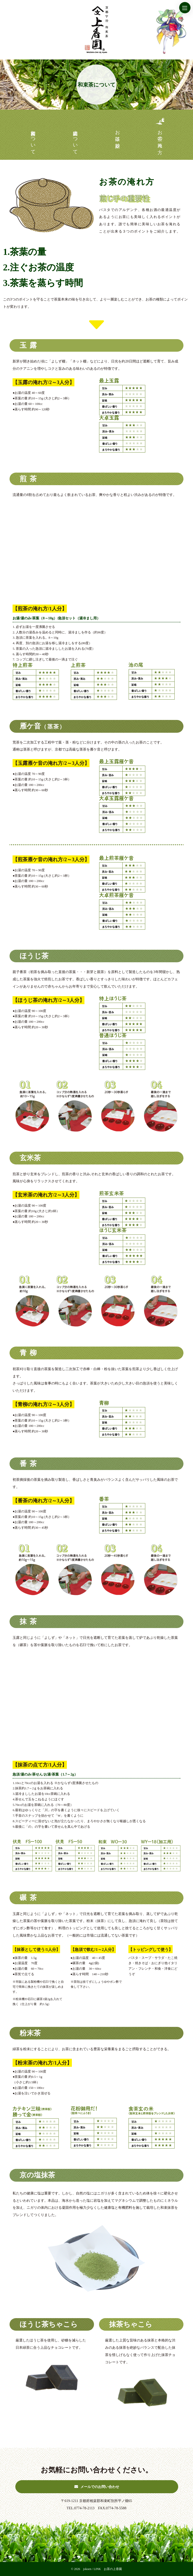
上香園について (75, 139)
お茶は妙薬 (117, 133)
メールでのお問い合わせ (96, 2487)
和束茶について (33, 139)
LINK (97, 2569)
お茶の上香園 (113, 2569)
